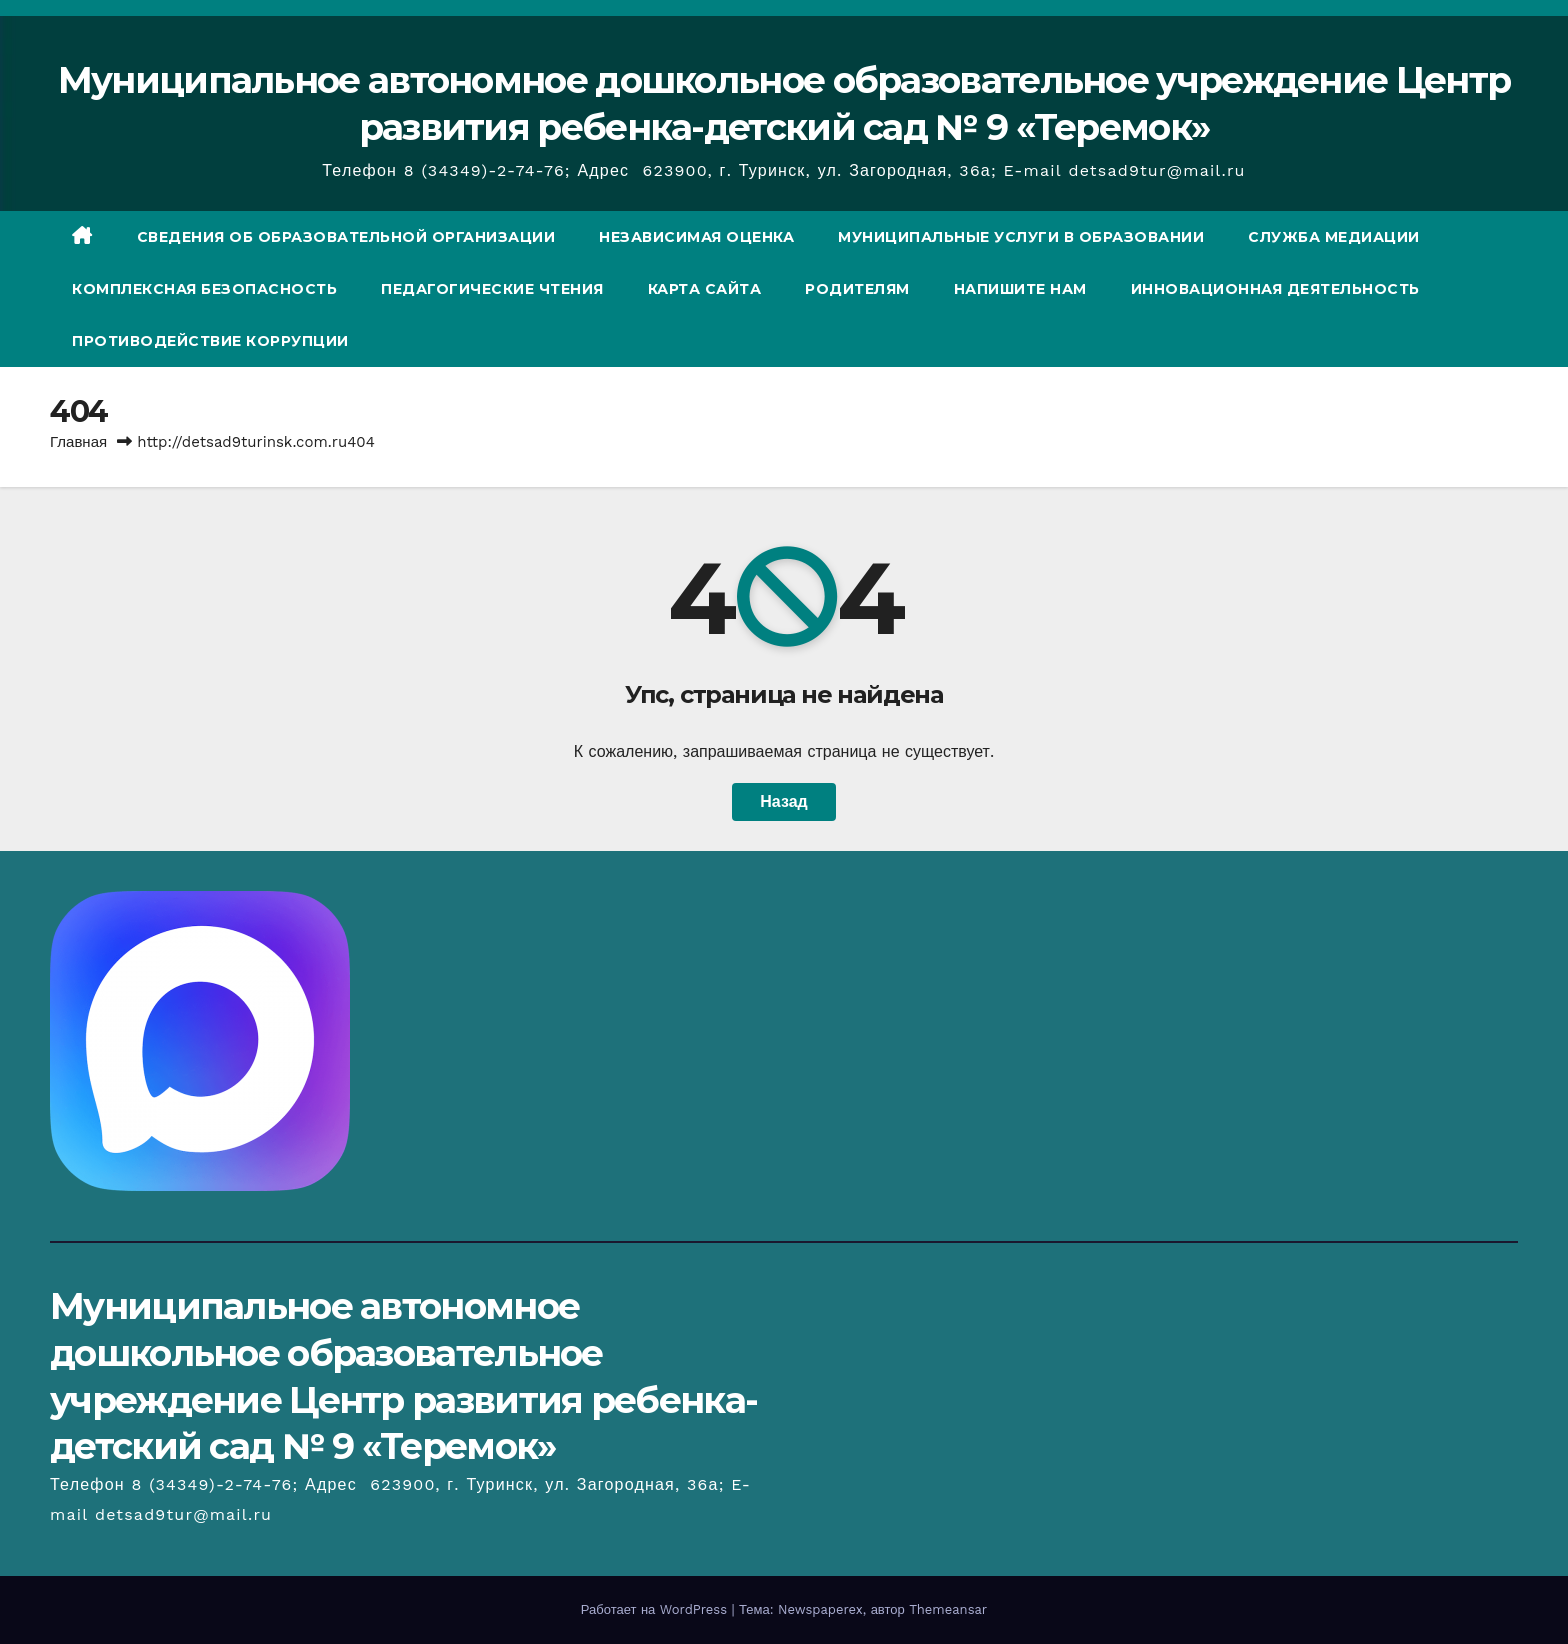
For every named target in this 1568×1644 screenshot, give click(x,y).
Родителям (857, 289)
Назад (783, 801)
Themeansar (948, 1609)
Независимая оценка (696, 237)
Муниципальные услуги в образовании (1021, 237)
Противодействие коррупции (210, 341)
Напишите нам (1020, 289)
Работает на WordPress (656, 1609)
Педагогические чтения (492, 289)
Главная (78, 442)
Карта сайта (705, 289)
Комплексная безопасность (204, 289)
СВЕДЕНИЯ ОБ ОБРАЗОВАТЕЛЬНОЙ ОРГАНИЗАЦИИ (346, 237)
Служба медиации (1334, 237)
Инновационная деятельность (1275, 289)
